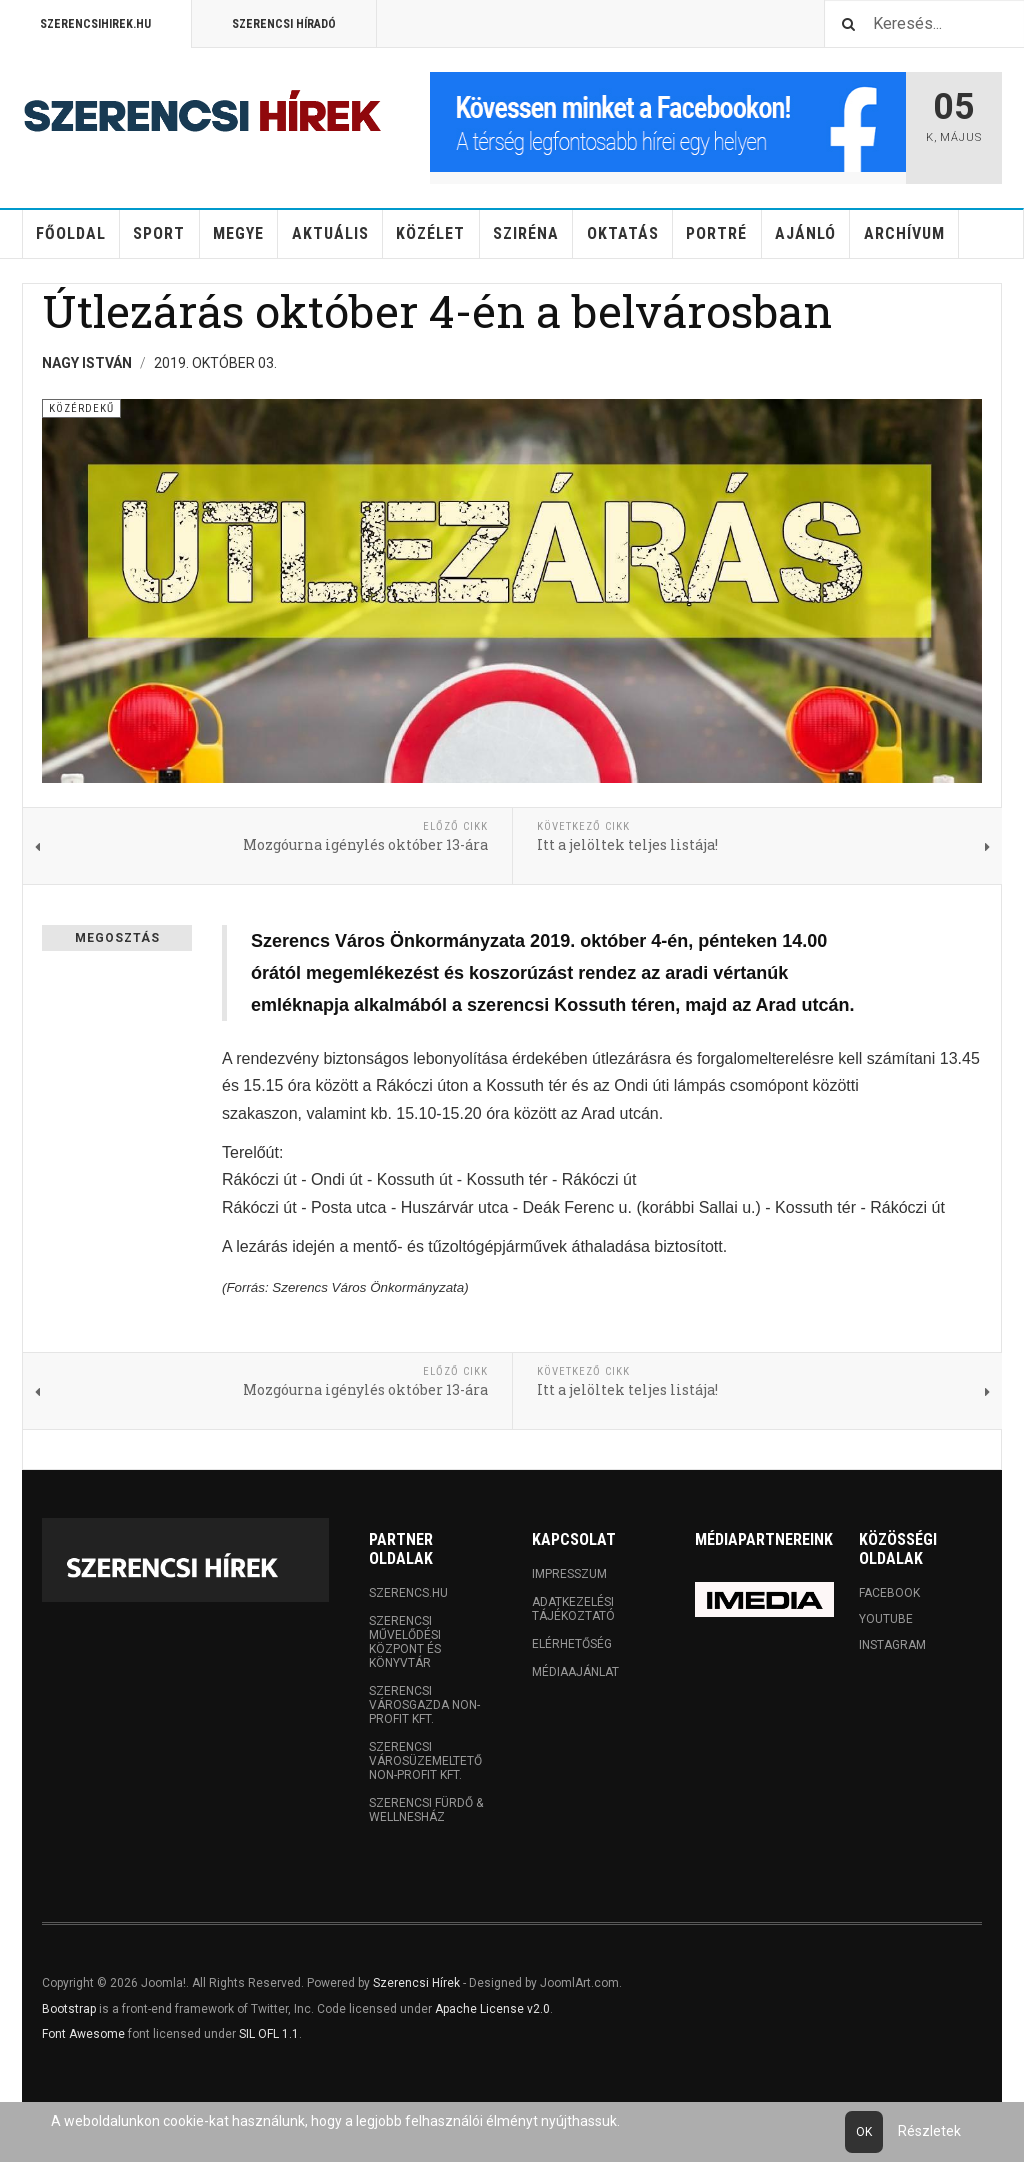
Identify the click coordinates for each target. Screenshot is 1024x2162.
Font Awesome (83, 2034)
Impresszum (569, 1574)
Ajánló (805, 233)
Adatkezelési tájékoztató (573, 1609)
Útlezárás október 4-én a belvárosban (437, 310)
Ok (864, 2132)
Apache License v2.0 (492, 2009)
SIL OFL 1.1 (269, 2034)
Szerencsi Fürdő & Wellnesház (426, 1810)
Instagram (892, 1645)
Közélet (430, 233)
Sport (159, 233)
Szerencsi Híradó (284, 24)
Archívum (904, 233)
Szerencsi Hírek (416, 1983)
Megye (238, 233)
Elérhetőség (572, 1644)
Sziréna (526, 233)
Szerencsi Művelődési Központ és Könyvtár (405, 1642)
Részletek (929, 2131)
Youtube (886, 1619)
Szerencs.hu (408, 1593)
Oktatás (623, 233)
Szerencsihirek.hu (95, 24)
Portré (716, 233)
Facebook (889, 1593)
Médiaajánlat (575, 1672)
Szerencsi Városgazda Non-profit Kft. (424, 1705)
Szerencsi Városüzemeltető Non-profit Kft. (425, 1761)
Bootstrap (69, 2009)
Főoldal (71, 233)
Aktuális (330, 233)
